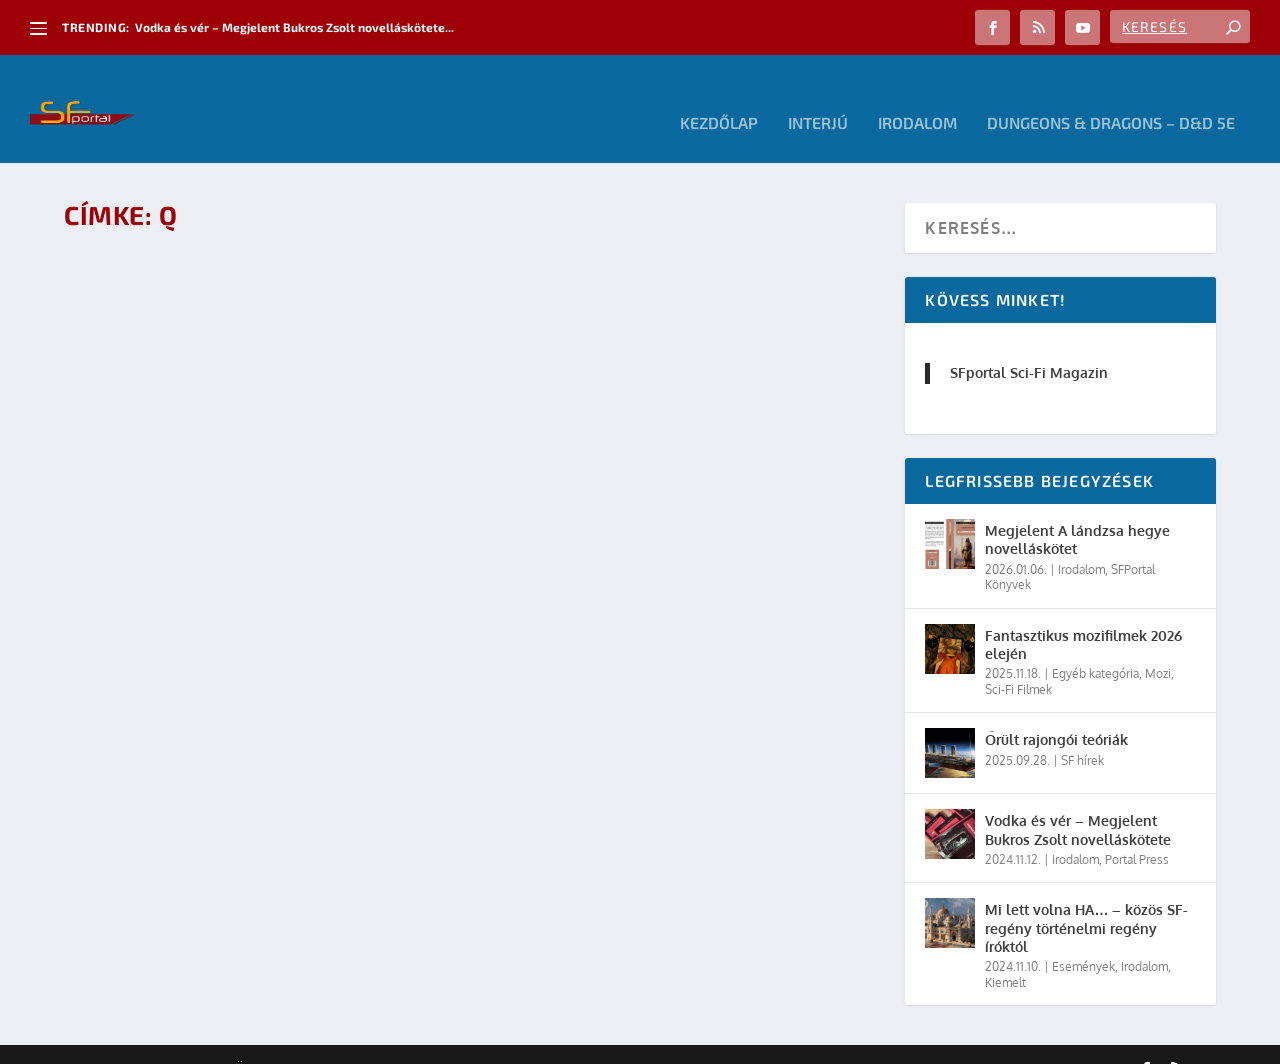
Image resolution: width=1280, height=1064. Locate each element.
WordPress (349, 1041)
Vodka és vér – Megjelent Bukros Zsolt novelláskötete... (294, 27)
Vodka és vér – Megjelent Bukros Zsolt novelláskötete (1078, 801)
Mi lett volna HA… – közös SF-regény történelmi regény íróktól (1086, 899)
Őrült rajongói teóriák (1056, 711)
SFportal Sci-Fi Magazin (1029, 344)
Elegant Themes (174, 1041)
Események (1083, 937)
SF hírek (1082, 731)
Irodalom (917, 95)
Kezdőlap (719, 95)
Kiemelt (1005, 953)
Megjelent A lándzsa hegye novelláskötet (1077, 511)
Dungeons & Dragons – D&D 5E (1111, 95)
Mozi (1158, 645)
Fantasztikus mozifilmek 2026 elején (1083, 615)
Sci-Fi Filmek (1018, 660)
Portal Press (1137, 830)
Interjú (818, 95)
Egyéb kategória (1095, 645)
